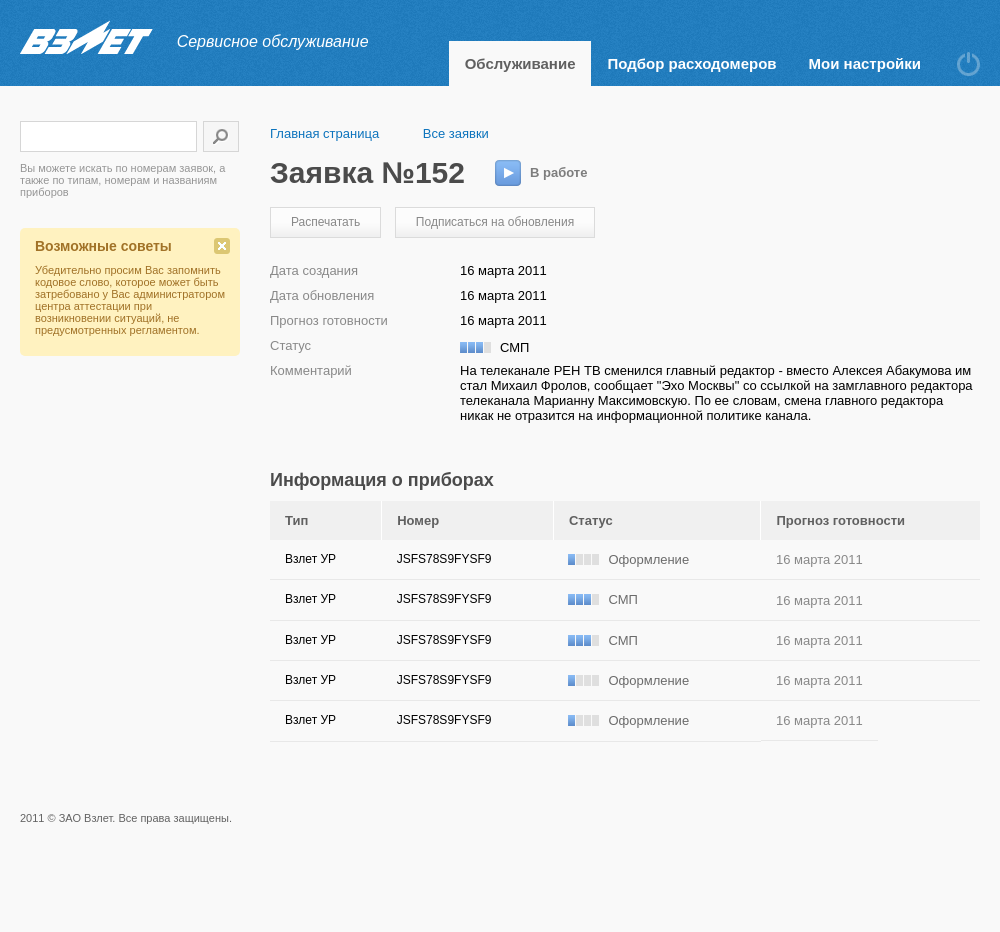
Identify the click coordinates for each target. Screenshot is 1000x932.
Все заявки (456, 133)
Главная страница (324, 133)
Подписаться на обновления (495, 222)
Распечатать (325, 222)
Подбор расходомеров (691, 63)
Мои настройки (865, 63)
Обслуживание (520, 63)
